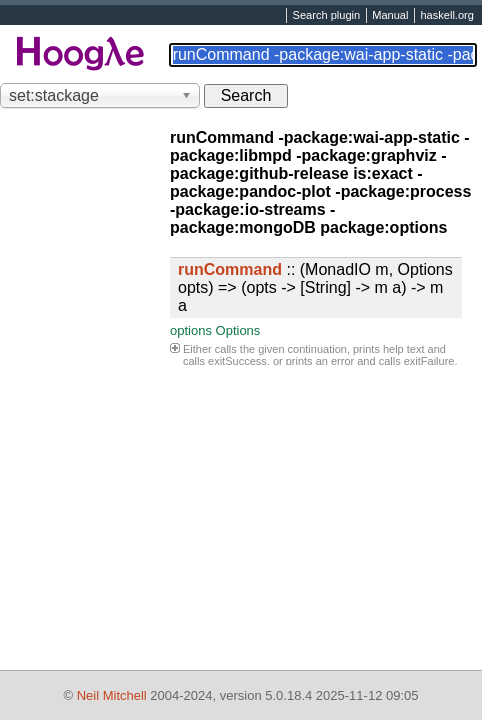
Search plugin (327, 16)
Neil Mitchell (112, 695)
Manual (390, 16)
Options (238, 330)
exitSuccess (237, 361)
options (191, 330)
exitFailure (429, 361)
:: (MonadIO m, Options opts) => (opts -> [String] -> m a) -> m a (315, 287)
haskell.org (446, 16)
